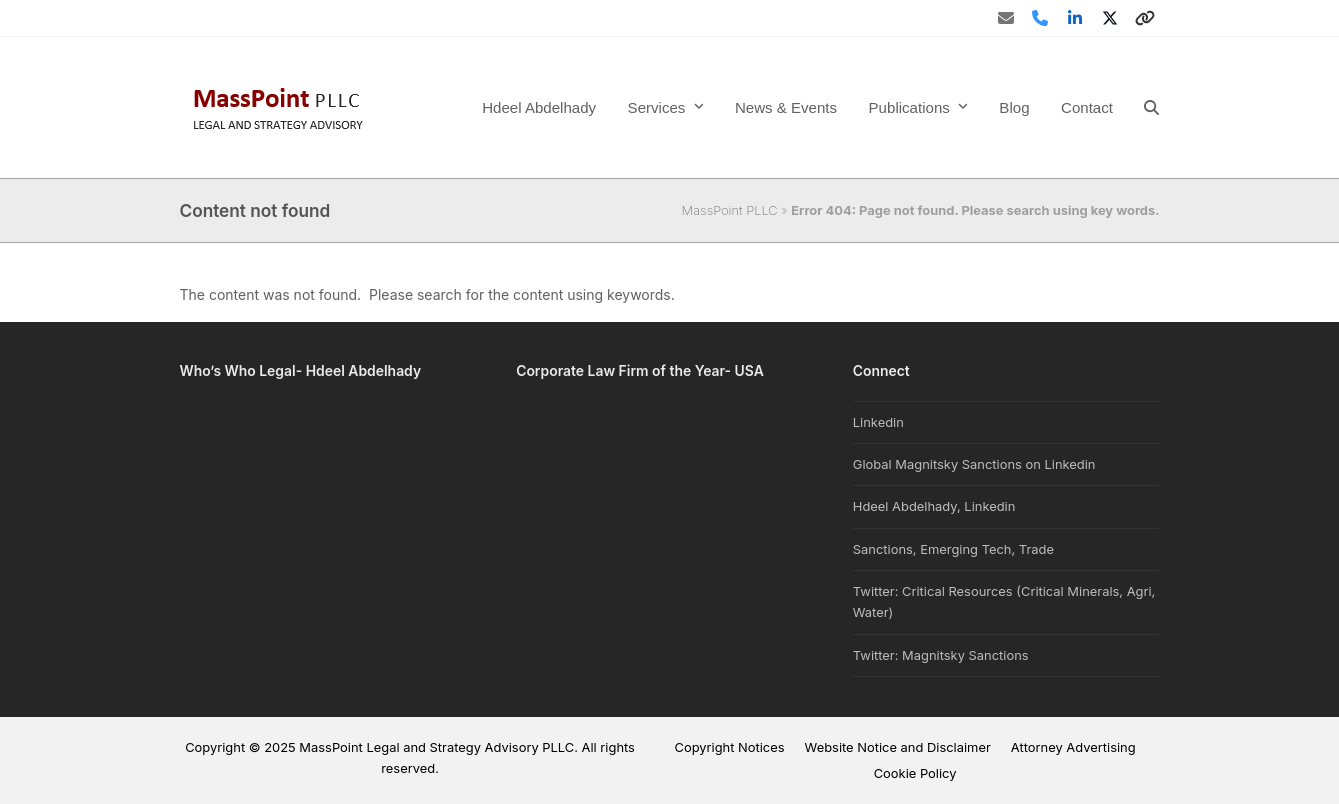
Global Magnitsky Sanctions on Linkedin (974, 464)
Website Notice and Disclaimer (898, 747)
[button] (1151, 107)
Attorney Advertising (1073, 747)
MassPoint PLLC (730, 210)
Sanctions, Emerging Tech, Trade (953, 549)
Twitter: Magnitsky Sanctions (941, 655)
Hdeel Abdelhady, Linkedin (934, 506)
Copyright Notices (729, 747)
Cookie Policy (915, 773)
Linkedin (878, 422)
